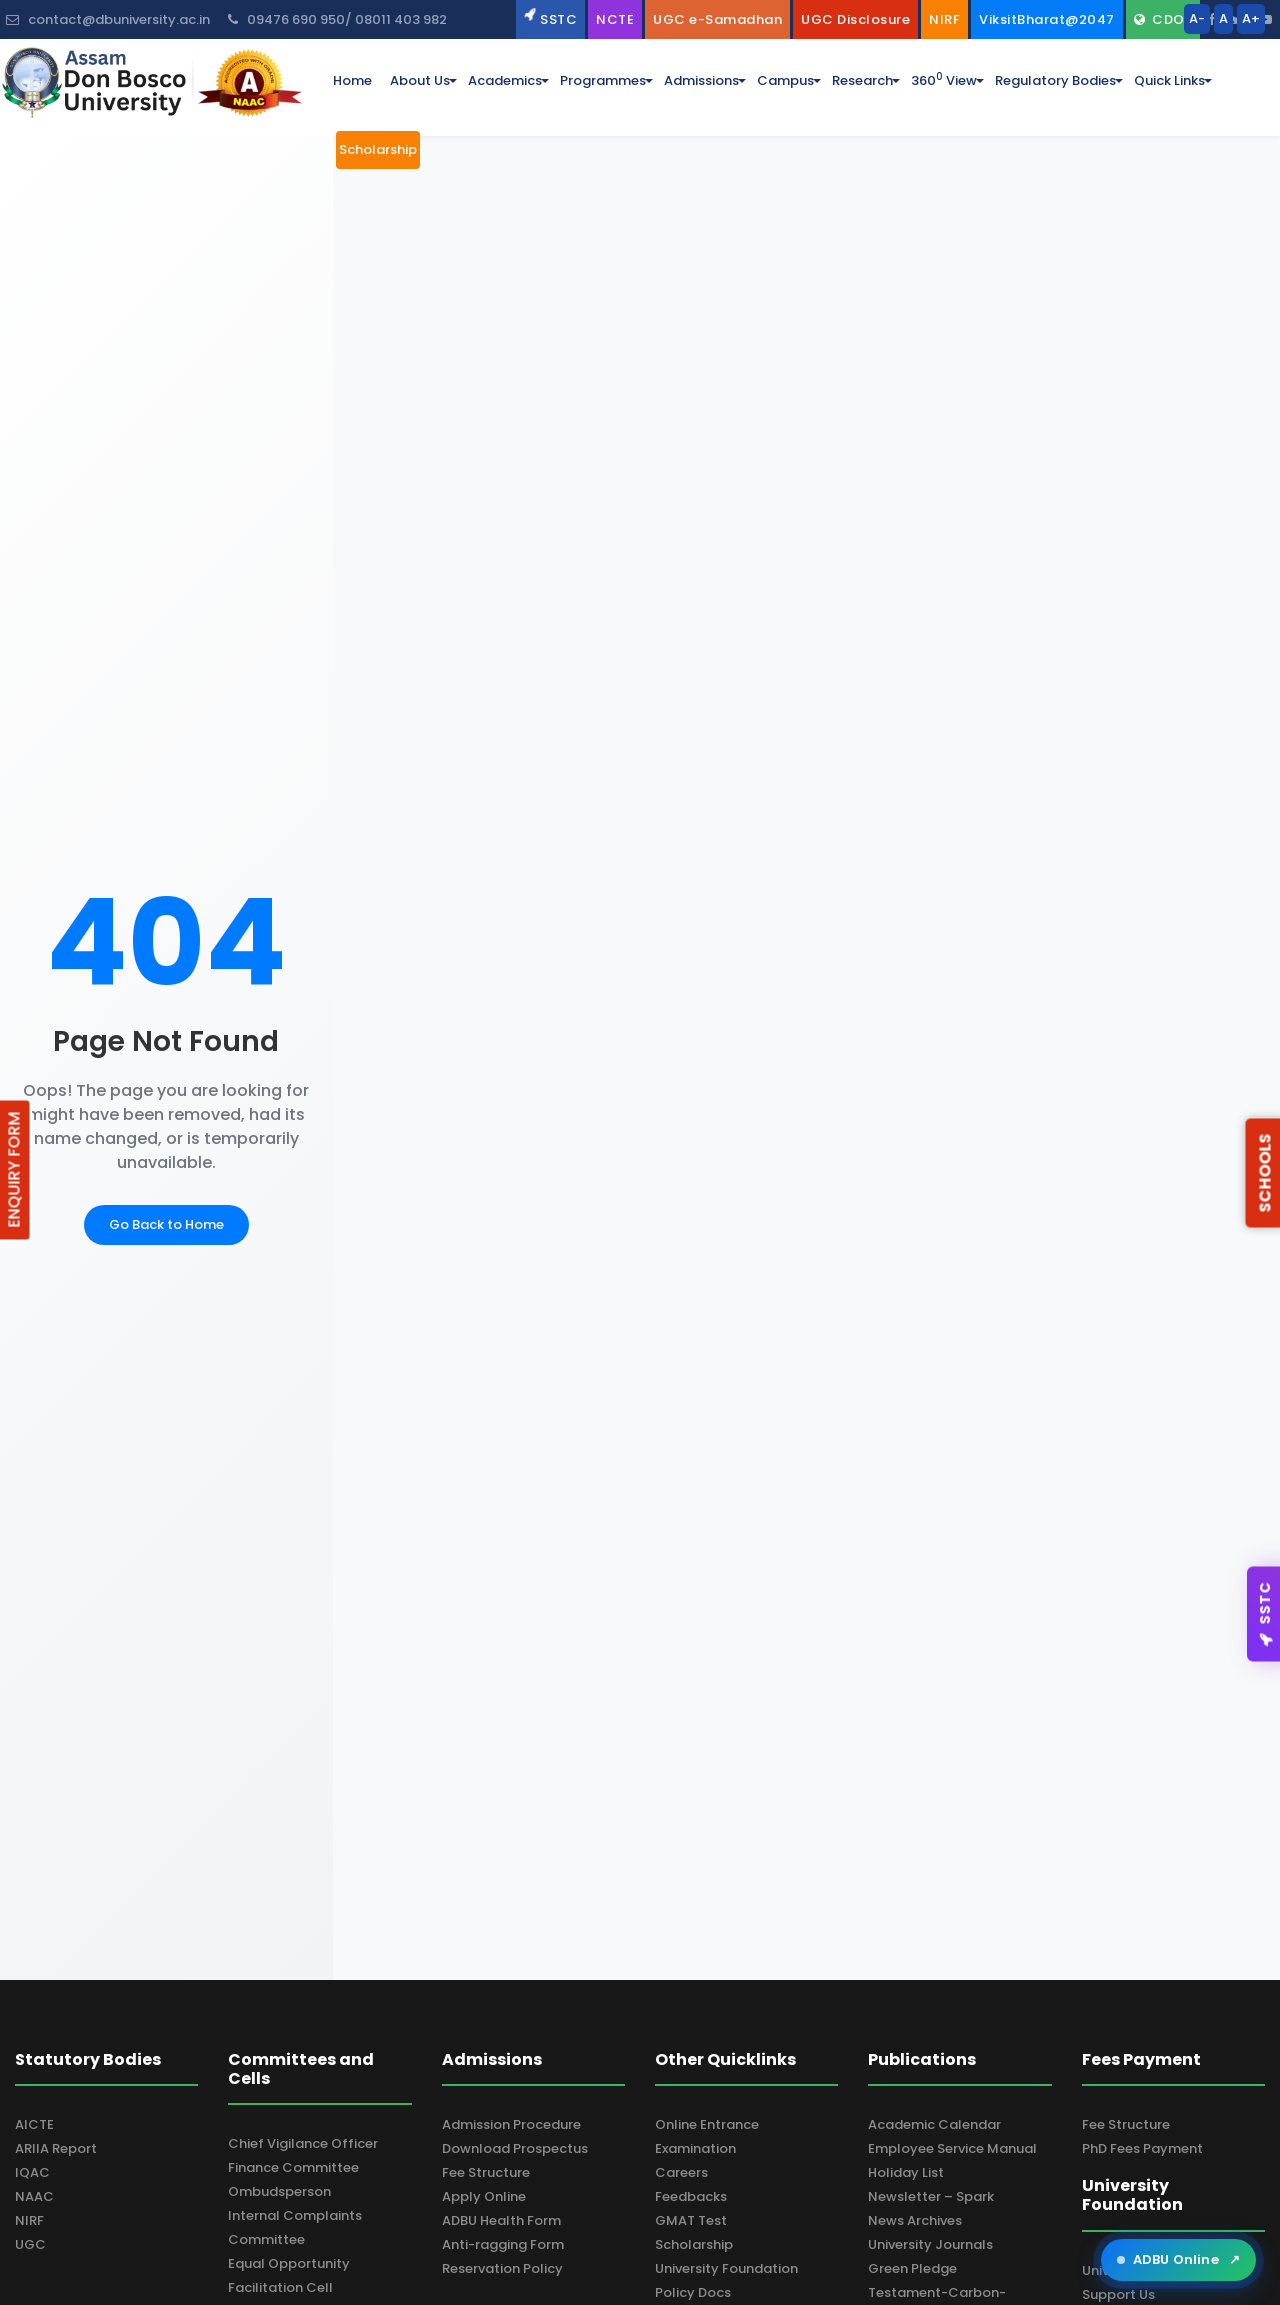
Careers (681, 2172)
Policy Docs (693, 2292)
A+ (1251, 18)
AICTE (34, 2124)
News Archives (915, 2220)
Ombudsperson (279, 2191)
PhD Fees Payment (1142, 2148)
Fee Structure (486, 2172)
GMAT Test (691, 2220)
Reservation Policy (502, 2268)
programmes (603, 80)
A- (1197, 18)
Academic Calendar (934, 2124)
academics (505, 80)
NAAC (34, 2196)
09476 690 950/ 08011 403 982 (337, 19)
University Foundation (726, 2268)
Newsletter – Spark (931, 2196)
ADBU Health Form (501, 2220)
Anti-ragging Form (503, 2244)
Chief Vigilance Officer (303, 2143)
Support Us (1118, 2294)
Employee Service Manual (952, 2148)
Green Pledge (912, 2268)
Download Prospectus (515, 2148)
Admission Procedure (511, 2124)
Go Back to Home (166, 1224)
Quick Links (1169, 80)
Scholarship (694, 2244)
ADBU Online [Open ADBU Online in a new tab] (1178, 2260)
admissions (701, 80)
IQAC (32, 2172)
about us (420, 80)
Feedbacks (691, 2196)
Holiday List (906, 2172)
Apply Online (484, 2196)
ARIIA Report (56, 2148)
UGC (30, 2244)
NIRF (29, 2220)
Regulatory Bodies (1055, 80)
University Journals (930, 2244)
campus (785, 80)
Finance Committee (293, 2167)
